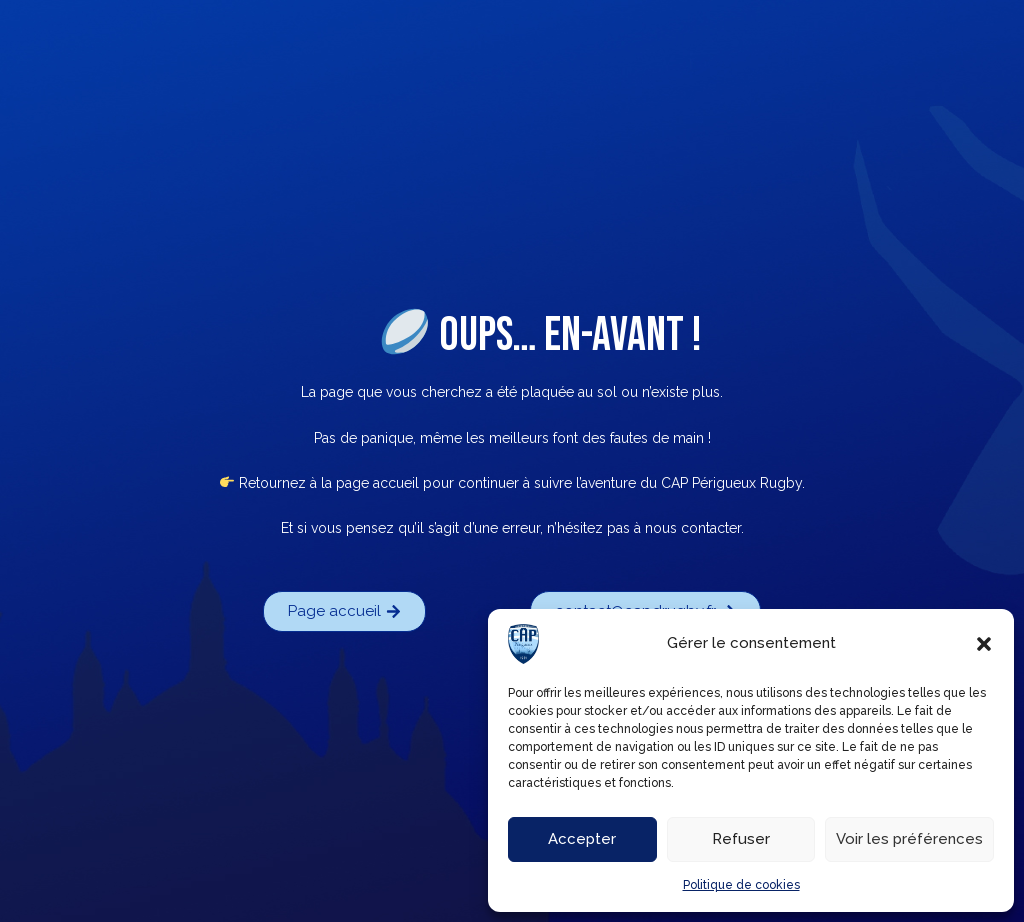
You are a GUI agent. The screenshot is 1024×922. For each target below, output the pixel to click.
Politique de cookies (741, 885)
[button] (984, 644)
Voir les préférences (909, 839)
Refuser (741, 839)
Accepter (582, 839)
